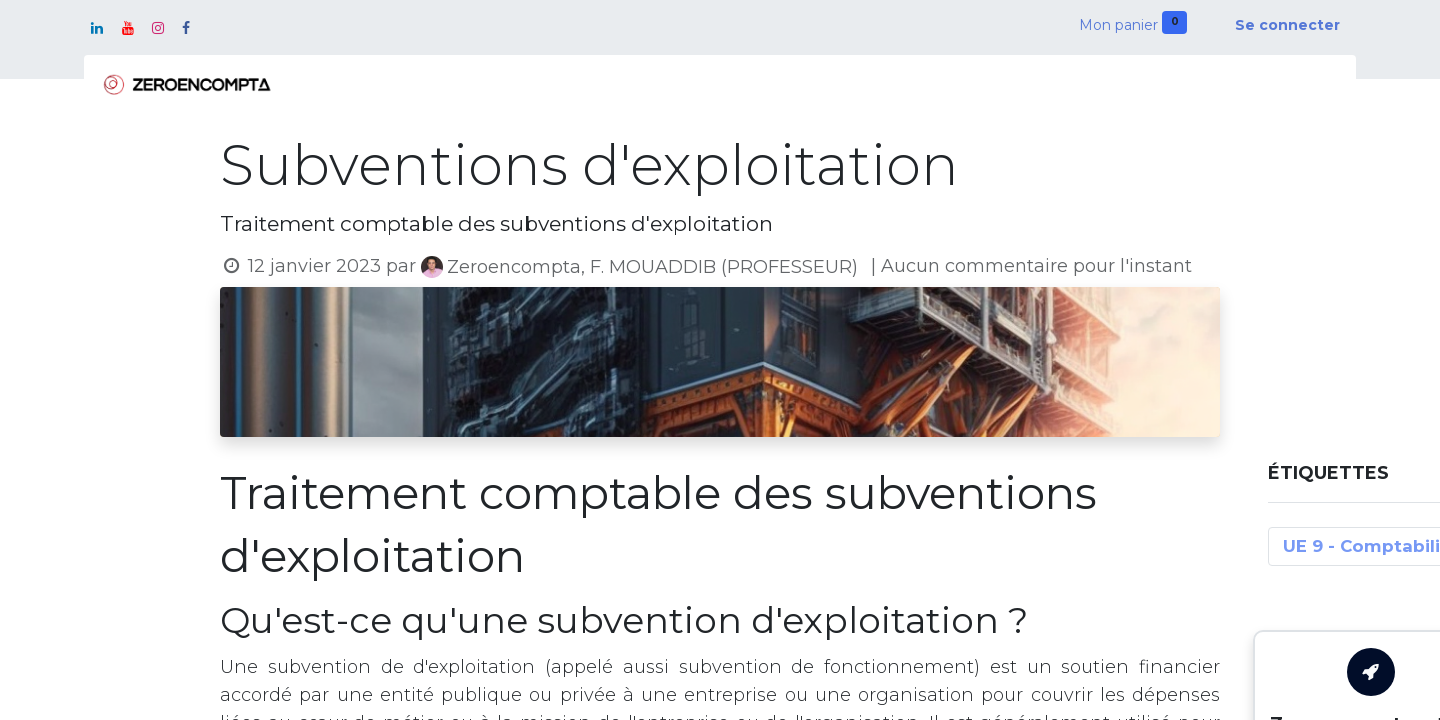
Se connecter (1287, 25)
